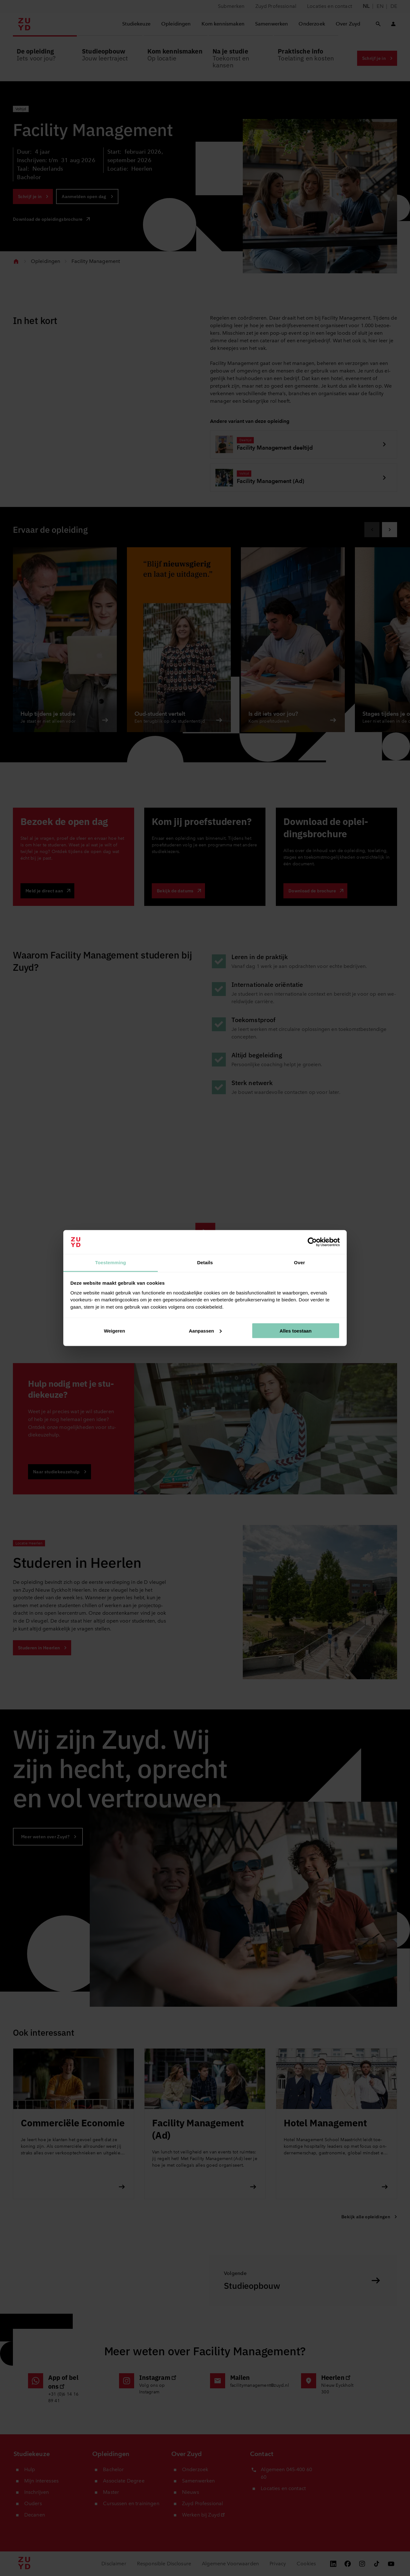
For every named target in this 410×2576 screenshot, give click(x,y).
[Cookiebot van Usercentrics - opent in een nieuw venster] (312, 1242)
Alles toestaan (296, 1330)
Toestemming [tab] (110, 1262)
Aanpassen (205, 1330)
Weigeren (114, 1330)
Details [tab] (205, 1262)
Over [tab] (299, 1262)
